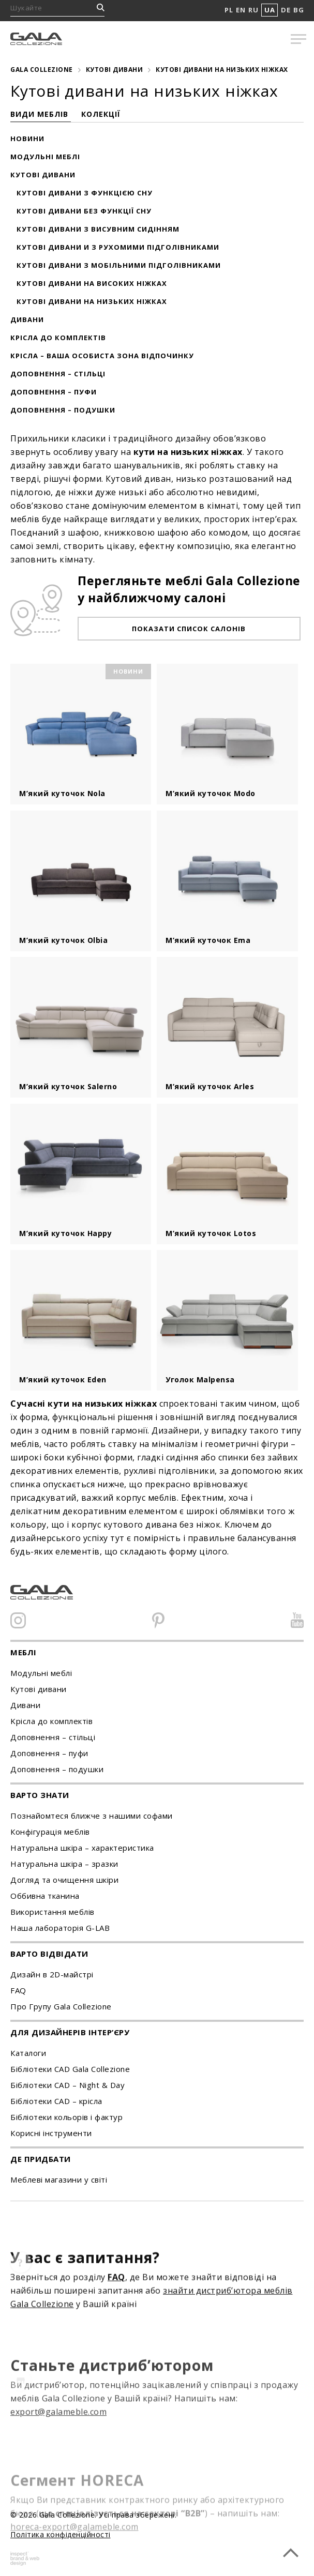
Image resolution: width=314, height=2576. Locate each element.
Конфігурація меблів (50, 1831)
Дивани (27, 319)
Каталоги (28, 2053)
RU (253, 9)
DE (285, 9)
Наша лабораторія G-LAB (60, 1928)
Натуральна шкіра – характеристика (82, 1847)
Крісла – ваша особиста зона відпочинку (102, 355)
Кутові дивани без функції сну (84, 211)
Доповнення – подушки (62, 410)
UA (269, 9)
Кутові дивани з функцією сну (85, 192)
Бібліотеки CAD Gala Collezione (70, 2069)
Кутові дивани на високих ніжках (92, 283)
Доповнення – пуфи (53, 392)
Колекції (101, 114)
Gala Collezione (41, 69)
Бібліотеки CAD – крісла (56, 2101)
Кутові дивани (114, 69)
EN (240, 9)
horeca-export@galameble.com (74, 2545)
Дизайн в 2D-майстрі (52, 1974)
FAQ (18, 1990)
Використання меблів (52, 1912)
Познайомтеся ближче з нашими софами (91, 1815)
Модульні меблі (45, 156)
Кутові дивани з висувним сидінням (98, 229)
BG (298, 9)
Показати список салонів (189, 628)
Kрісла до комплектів (51, 1721)
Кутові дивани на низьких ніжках (92, 301)
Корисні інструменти (51, 2133)
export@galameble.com (58, 2440)
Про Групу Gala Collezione (61, 2006)
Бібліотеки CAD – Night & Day (67, 2085)
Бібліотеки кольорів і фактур (66, 2117)
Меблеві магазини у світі (58, 2179)
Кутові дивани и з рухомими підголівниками (118, 247)
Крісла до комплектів (58, 337)
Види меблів (40, 114)
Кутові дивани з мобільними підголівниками (119, 265)
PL (229, 9)
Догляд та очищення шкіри (64, 1879)
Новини (27, 138)
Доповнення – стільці (58, 373)
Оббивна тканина (45, 1896)
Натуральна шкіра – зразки (64, 1863)
